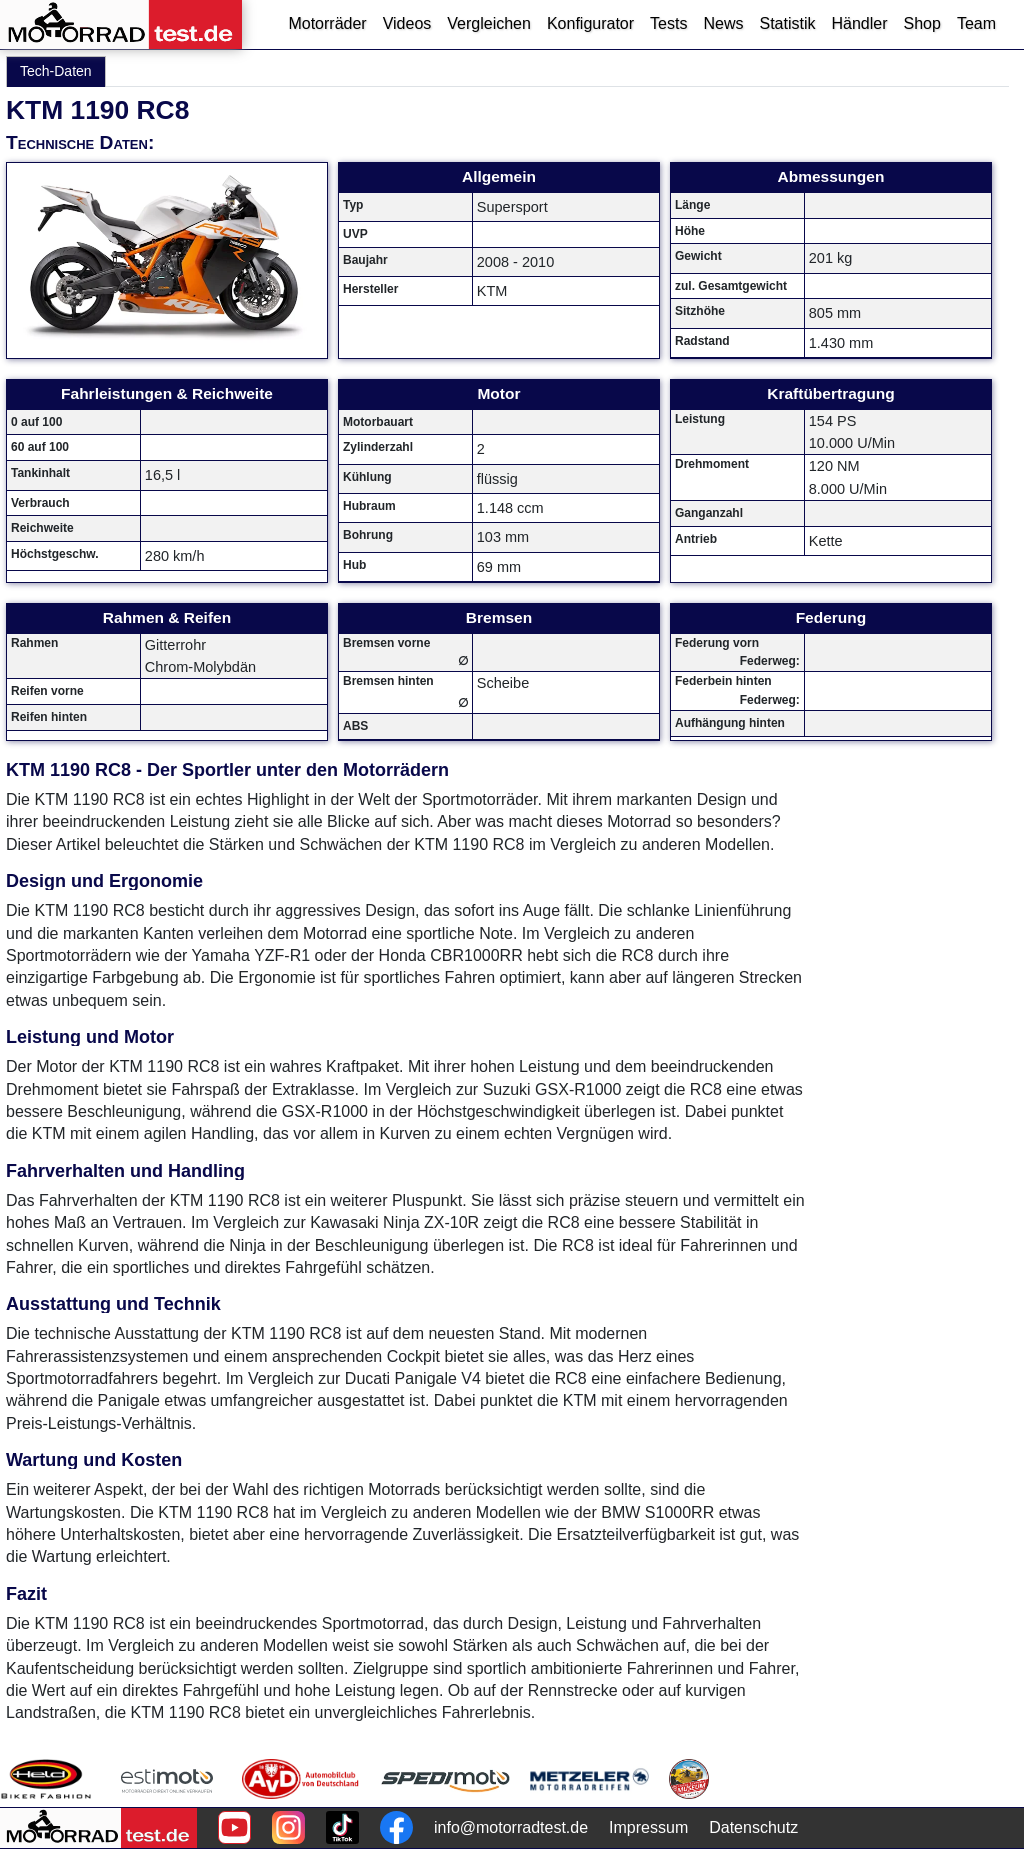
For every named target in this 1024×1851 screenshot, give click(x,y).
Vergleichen (489, 23)
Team (976, 23)
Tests (668, 23)
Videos (407, 23)
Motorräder (327, 23)
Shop (922, 23)
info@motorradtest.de (511, 1827)
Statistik (787, 23)
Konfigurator (590, 23)
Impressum (648, 1827)
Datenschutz (753, 1827)
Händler (859, 23)
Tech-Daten (56, 71)
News (723, 23)
